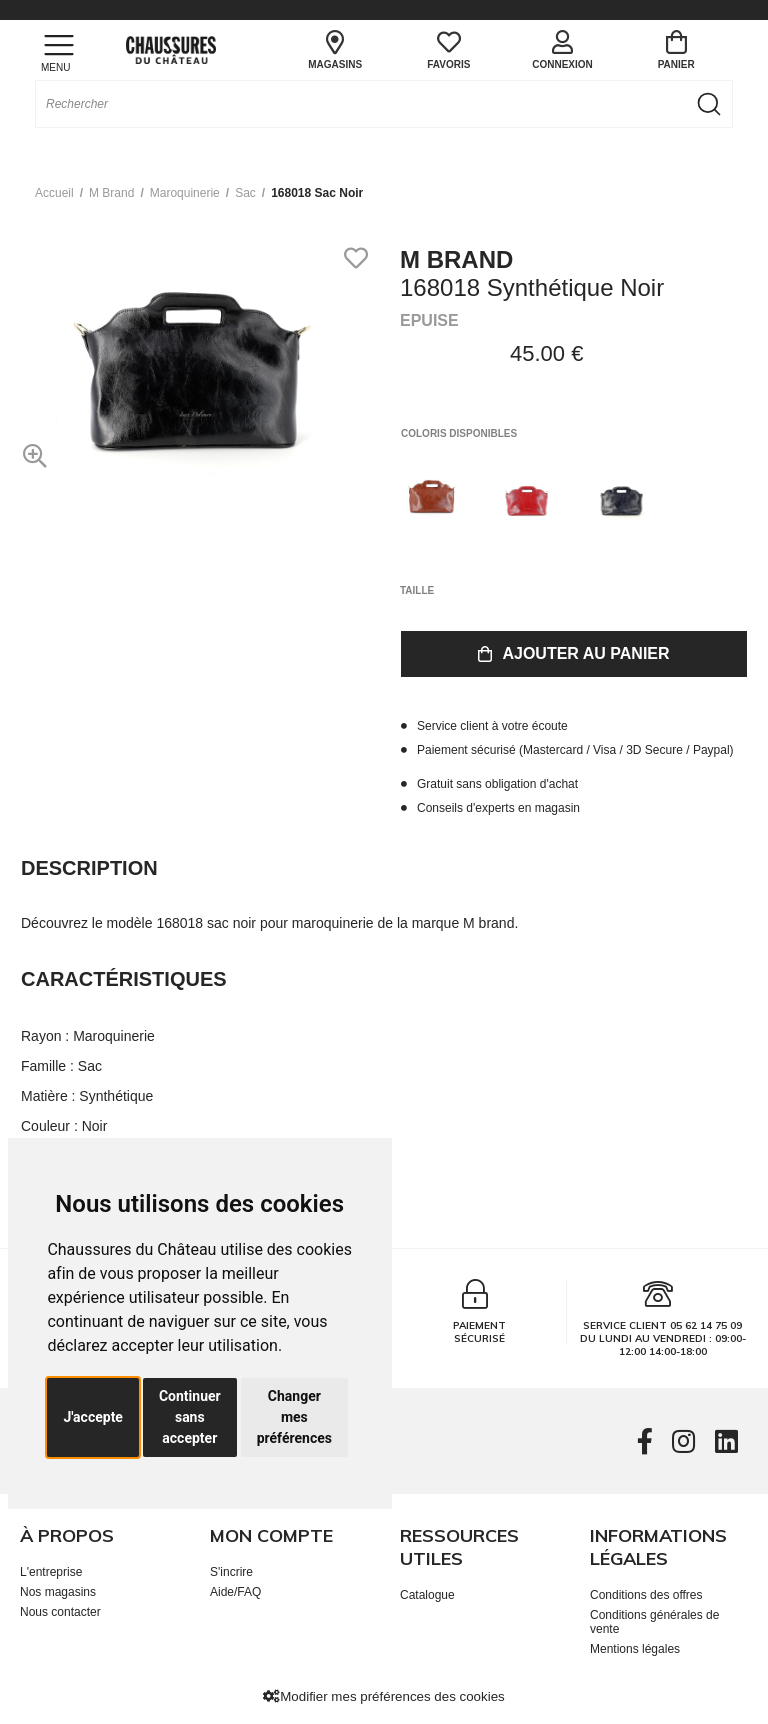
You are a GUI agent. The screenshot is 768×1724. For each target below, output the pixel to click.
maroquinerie (185, 193)
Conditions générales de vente (654, 1622)
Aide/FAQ (235, 1592)
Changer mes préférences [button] (294, 1417)
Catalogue (427, 1595)
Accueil (54, 193)
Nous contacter (60, 1612)
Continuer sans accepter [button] (190, 1417)
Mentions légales (635, 1649)
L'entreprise (51, 1572)
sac (245, 193)
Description (89, 868)
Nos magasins (58, 1592)
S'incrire (231, 1572)
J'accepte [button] (93, 1417)
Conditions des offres (646, 1595)
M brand (111, 193)
